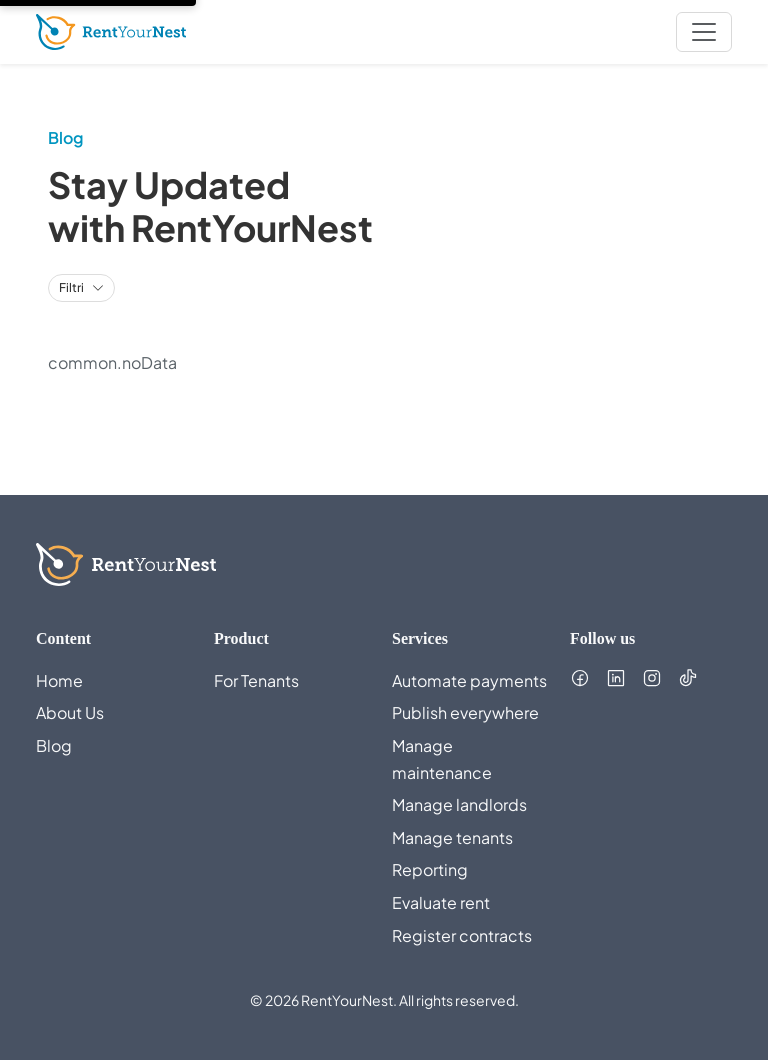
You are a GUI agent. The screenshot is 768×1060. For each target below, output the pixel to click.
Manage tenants (452, 837)
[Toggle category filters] (81, 288)
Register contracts (462, 935)
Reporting (430, 869)
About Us (70, 712)
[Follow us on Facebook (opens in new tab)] (580, 678)
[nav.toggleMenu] (704, 32)
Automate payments (469, 680)
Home (59, 680)
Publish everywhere (465, 712)
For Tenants (256, 680)
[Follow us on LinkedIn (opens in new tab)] (616, 678)
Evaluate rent (441, 902)
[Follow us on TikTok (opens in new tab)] (688, 678)
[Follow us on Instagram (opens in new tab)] (652, 678)
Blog (54, 745)
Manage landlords (459, 804)
